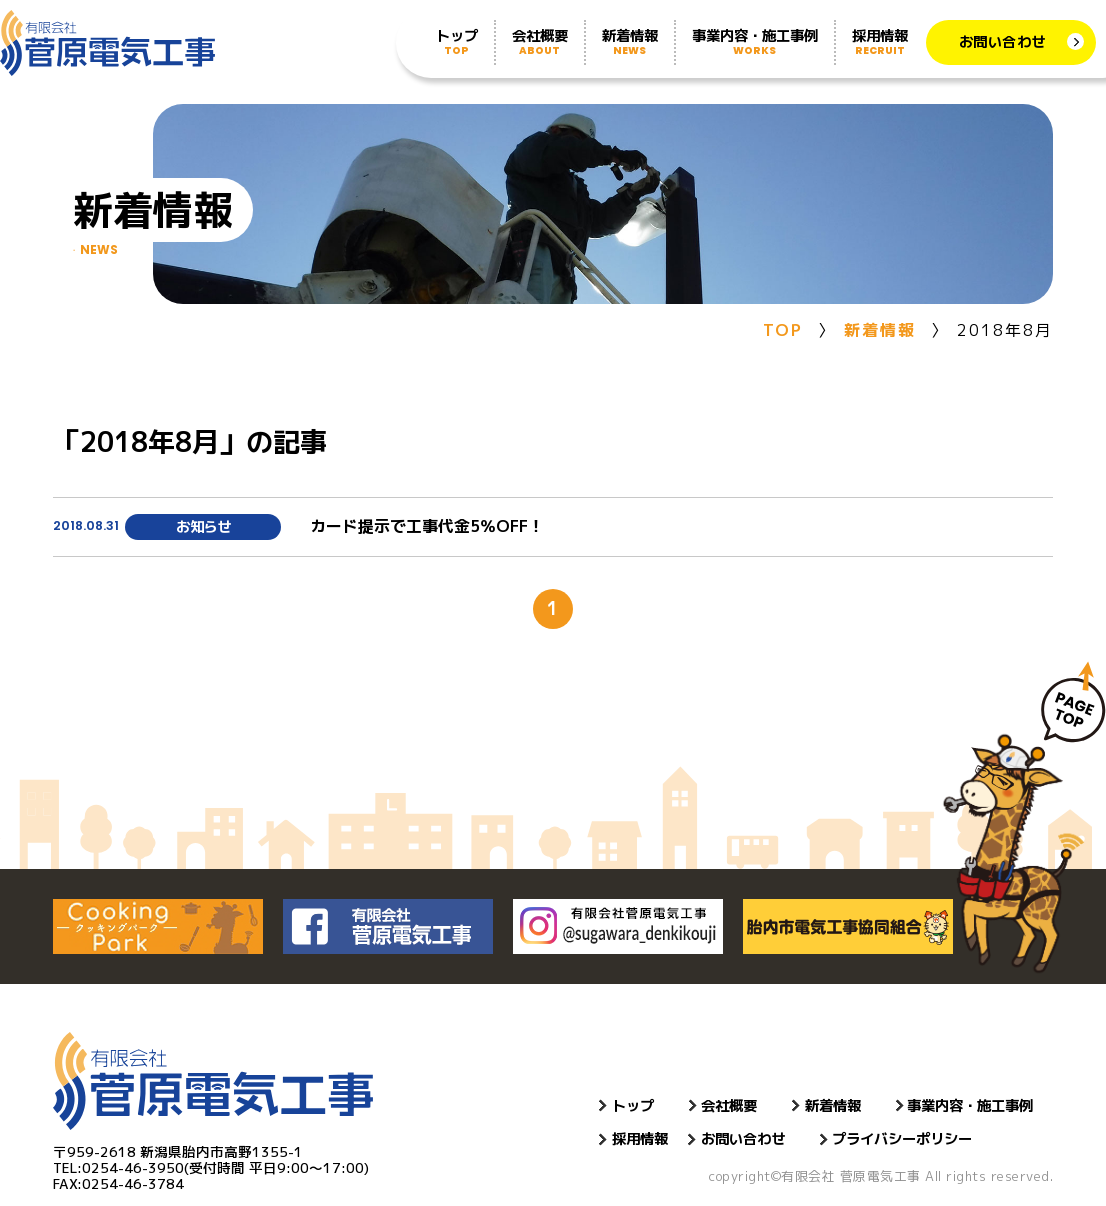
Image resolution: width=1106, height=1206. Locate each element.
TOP (783, 330)
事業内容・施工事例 (755, 42)
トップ (457, 42)
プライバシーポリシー (902, 1139)
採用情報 (880, 42)
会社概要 (540, 42)
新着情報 (630, 42)
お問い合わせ (1002, 42)
